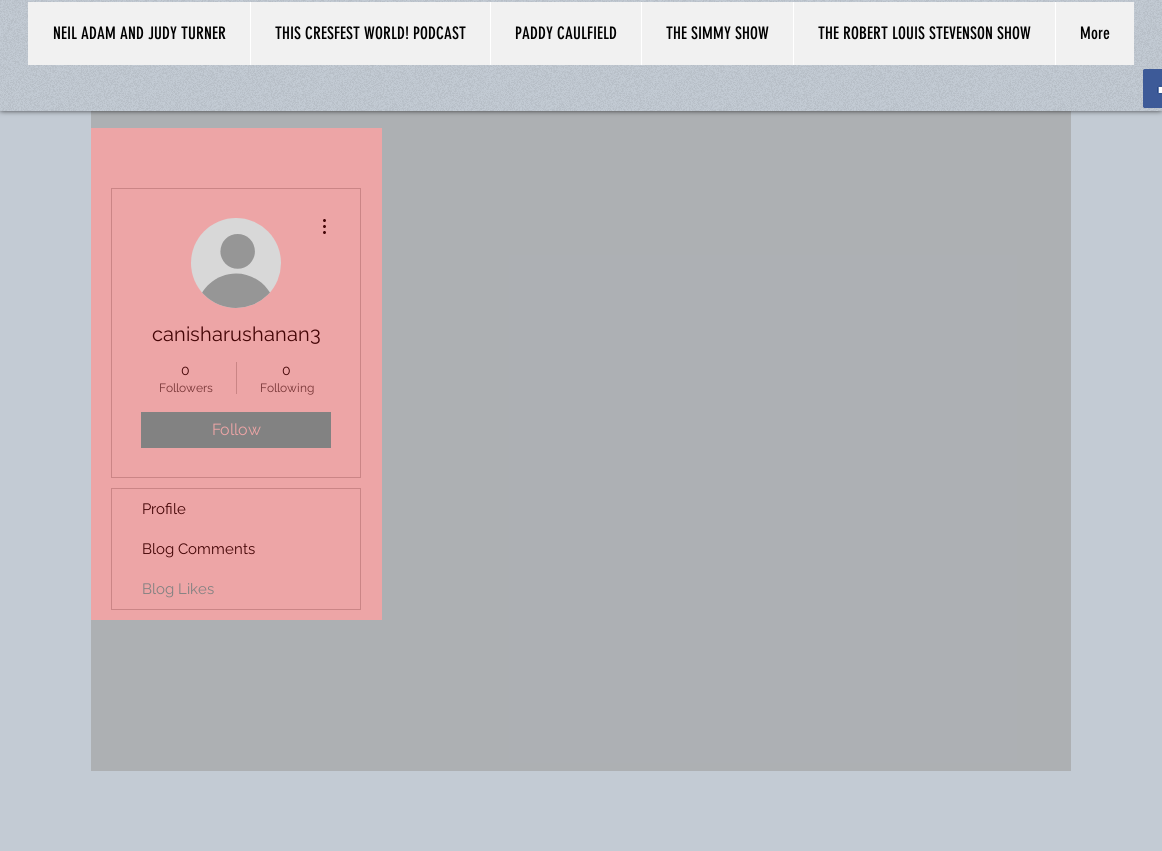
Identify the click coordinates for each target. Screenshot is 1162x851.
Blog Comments (198, 549)
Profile (164, 509)
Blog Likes (178, 589)
